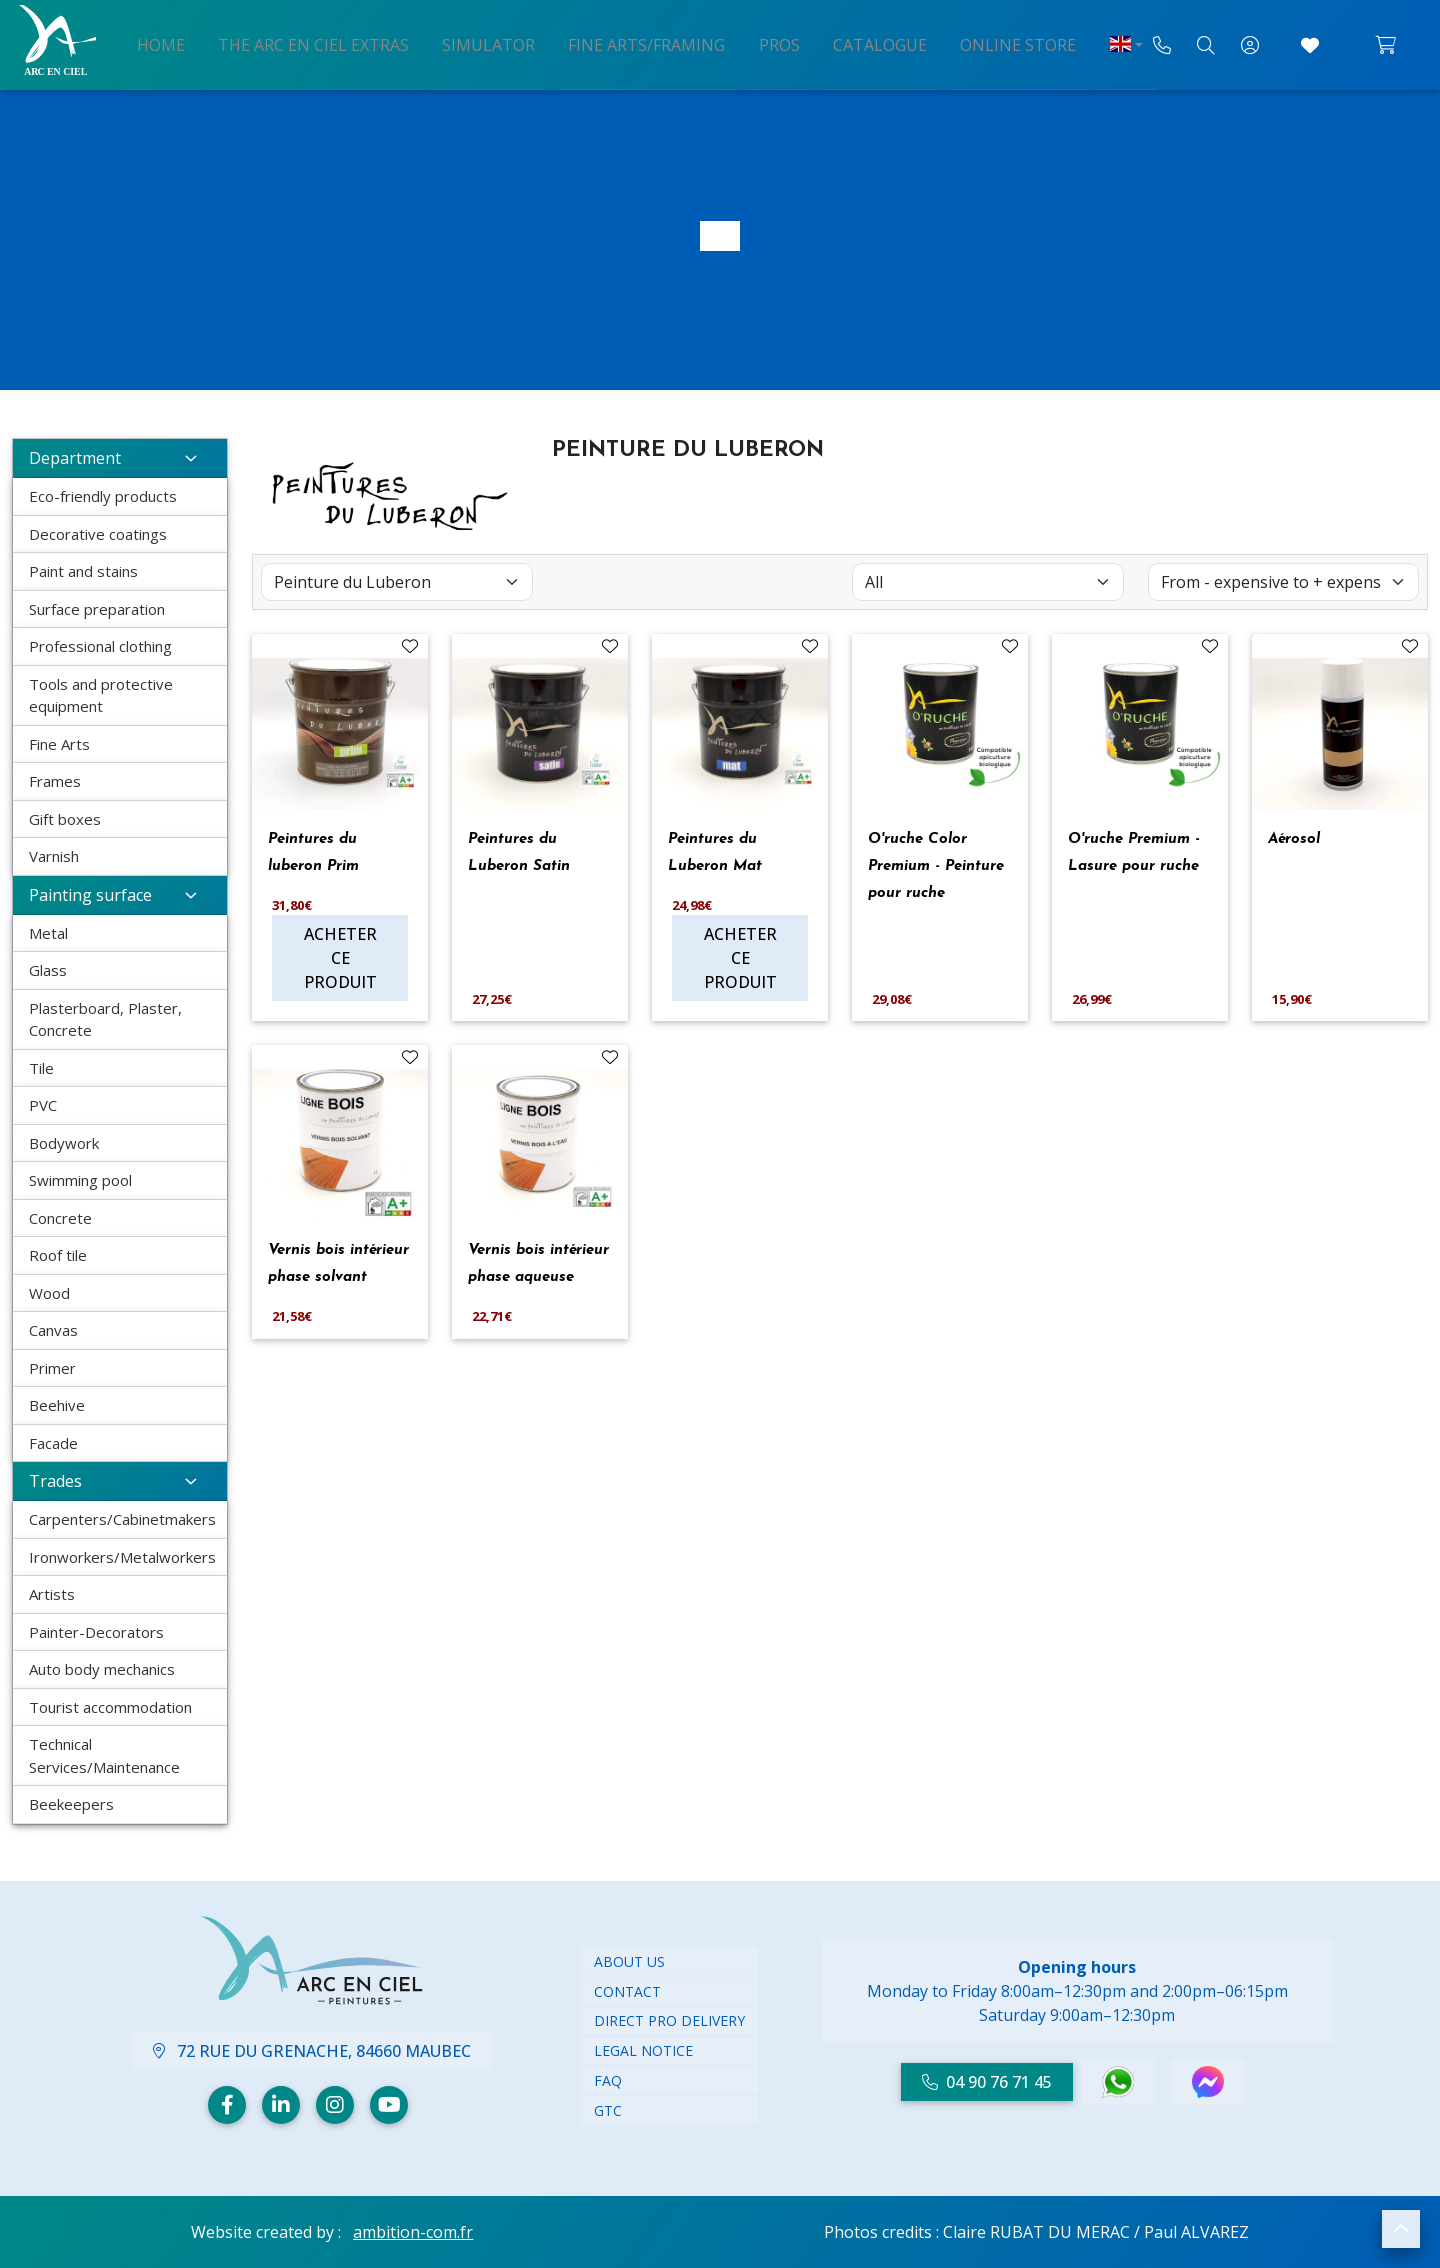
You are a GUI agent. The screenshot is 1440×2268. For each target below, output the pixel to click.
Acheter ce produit (340, 958)
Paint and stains (83, 571)
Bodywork (64, 1143)
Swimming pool (80, 1180)
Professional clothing (100, 646)
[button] (1401, 2229)
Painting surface (120, 895)
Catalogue (856, 43)
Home (203, 43)
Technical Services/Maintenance (104, 1755)
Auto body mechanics (102, 1669)
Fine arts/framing (649, 43)
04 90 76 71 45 (987, 2082)
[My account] (1250, 45)
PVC (43, 1105)
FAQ (608, 2080)
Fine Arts (59, 744)
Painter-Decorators (96, 1632)
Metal (48, 933)
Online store (981, 43)
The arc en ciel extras (342, 43)
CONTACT (627, 1991)
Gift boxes (65, 819)
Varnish (54, 856)
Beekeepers (71, 1804)
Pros (768, 43)
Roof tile (58, 1255)
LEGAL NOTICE (643, 2050)
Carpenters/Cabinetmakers (122, 1519)
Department (120, 458)
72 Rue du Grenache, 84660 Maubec (312, 2051)
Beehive (57, 1405)
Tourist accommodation (110, 1707)
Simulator (504, 43)
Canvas (53, 1330)
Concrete (60, 1218)
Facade (53, 1443)
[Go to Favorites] (1310, 45)
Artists (52, 1594)
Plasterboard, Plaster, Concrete (105, 1019)
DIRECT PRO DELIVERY (669, 2020)
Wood (49, 1293)
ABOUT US (629, 1961)
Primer (52, 1368)
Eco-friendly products (103, 496)
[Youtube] (389, 2105)
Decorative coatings (98, 534)
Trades (120, 1481)
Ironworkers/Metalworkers (122, 1557)
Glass (48, 970)
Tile (41, 1068)
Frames (55, 781)
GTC (608, 2110)
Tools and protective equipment (101, 695)
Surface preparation (97, 609)
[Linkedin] (281, 2105)
